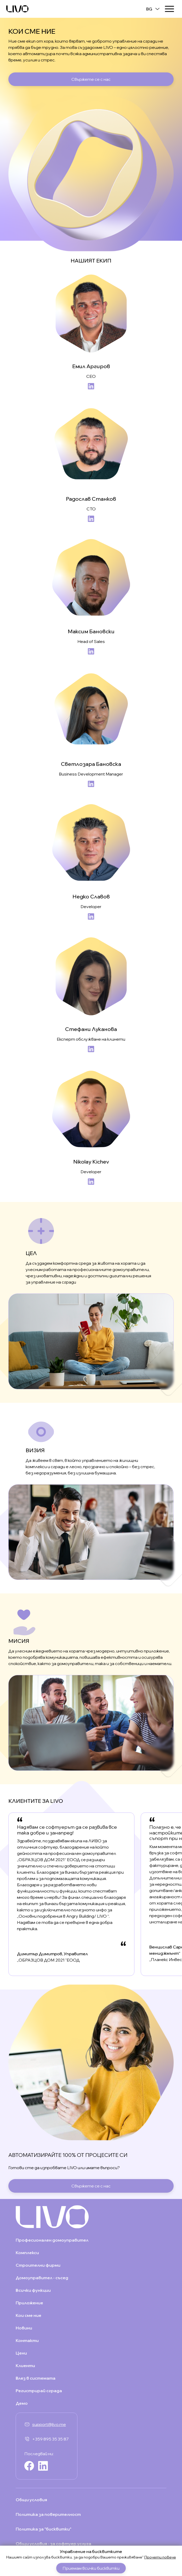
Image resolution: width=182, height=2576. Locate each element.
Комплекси (27, 2252)
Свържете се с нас (91, 79)
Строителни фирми (38, 2265)
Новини (24, 2327)
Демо (22, 2403)
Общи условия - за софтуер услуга (53, 2543)
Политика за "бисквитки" (43, 2529)
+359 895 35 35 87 (50, 2439)
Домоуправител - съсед (42, 2277)
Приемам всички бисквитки (91, 2568)
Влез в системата (35, 2378)
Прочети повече (160, 2557)
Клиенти (25, 2365)
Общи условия (31, 2499)
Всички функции (33, 2290)
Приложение (29, 2302)
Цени (21, 2353)
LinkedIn (91, 386)
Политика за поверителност (48, 2514)
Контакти (27, 2340)
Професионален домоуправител (52, 2240)
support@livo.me (49, 2424)
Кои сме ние (28, 2315)
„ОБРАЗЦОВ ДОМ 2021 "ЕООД (48, 1960)
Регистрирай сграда (39, 2390)
